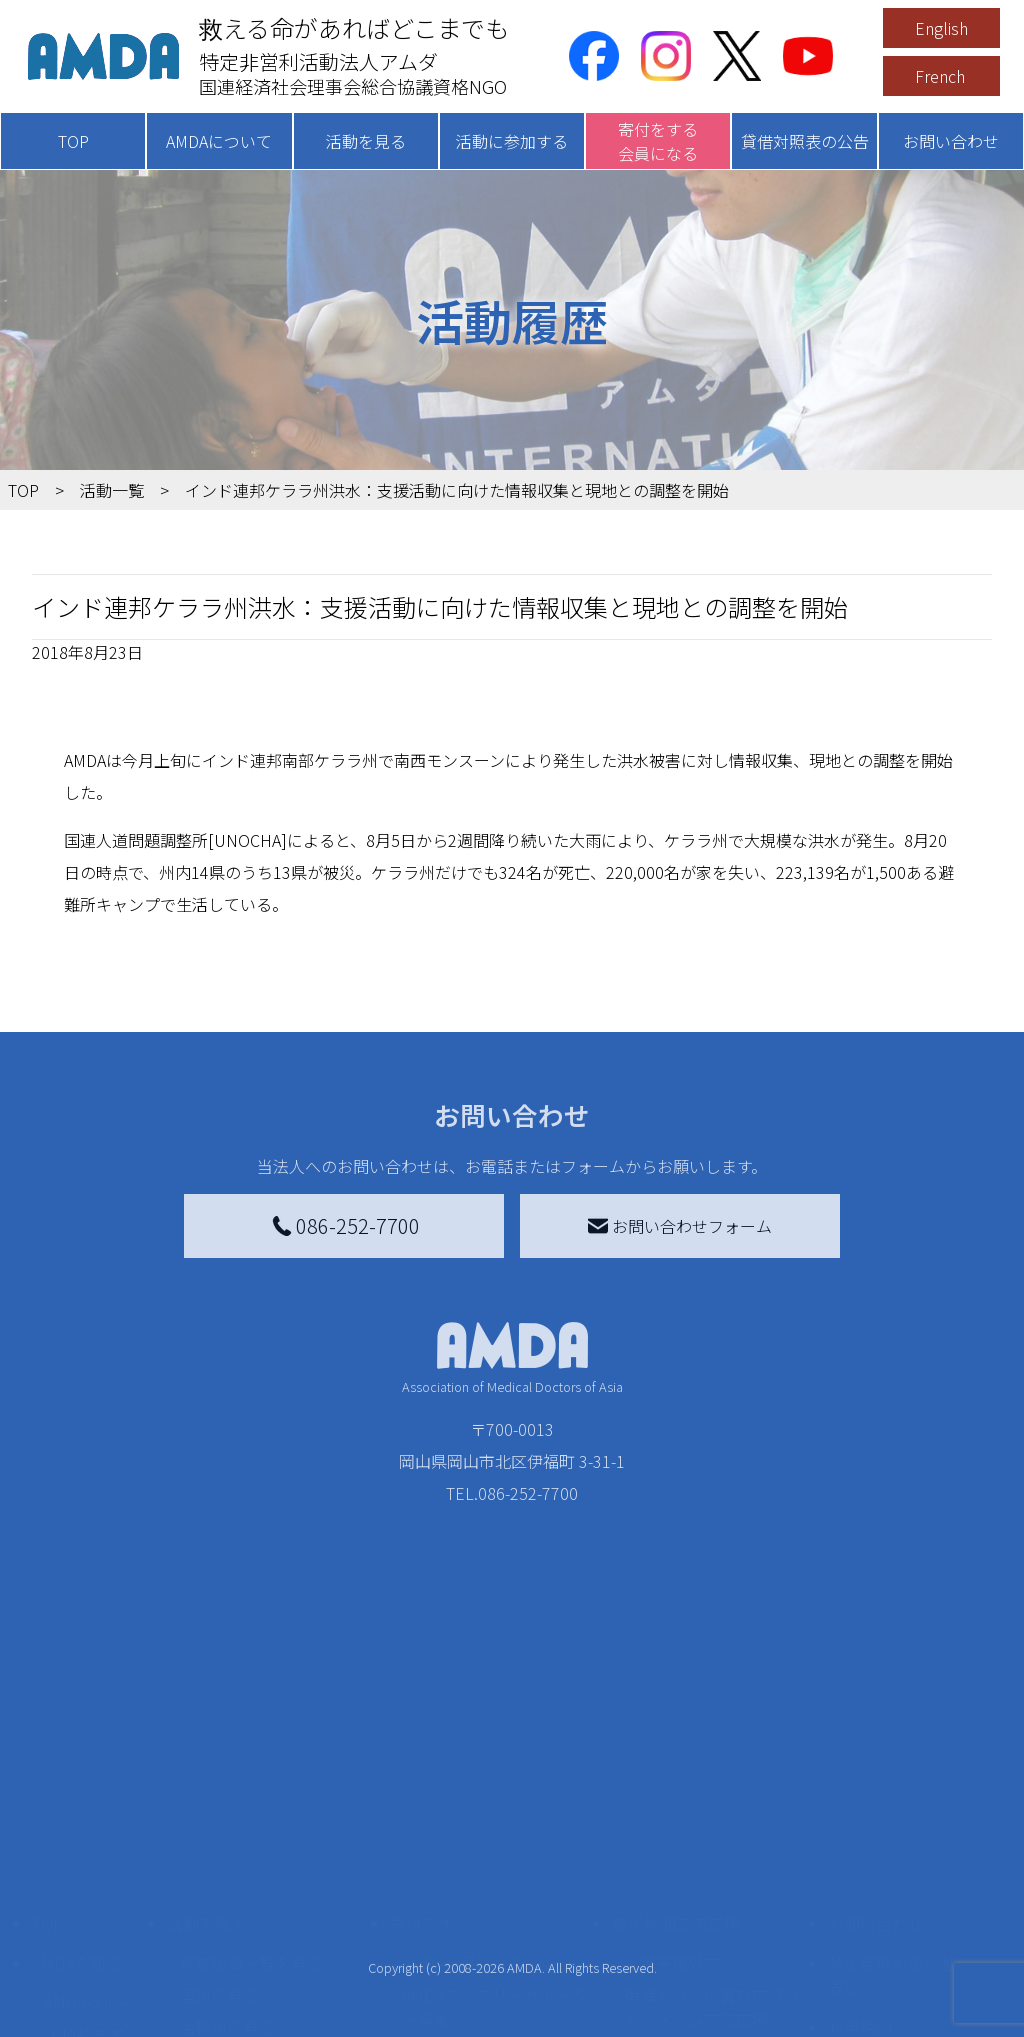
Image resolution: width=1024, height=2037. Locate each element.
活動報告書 (84, 1861)
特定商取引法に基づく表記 (908, 1801)
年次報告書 (84, 2013)
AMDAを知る (77, 1789)
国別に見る (219, 1821)
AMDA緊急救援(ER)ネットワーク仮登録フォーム (271, 2009)
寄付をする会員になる (658, 141)
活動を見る (366, 141)
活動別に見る (227, 1853)
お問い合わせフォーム (680, 1226)
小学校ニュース (99, 1893)
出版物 (68, 1925)
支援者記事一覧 (458, 2021)
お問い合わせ (951, 141)
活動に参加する (512, 141)
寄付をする (430, 1749)
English (941, 28)
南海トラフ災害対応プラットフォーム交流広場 (720, 1833)
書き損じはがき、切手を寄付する (497, 1889)
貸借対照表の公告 (805, 141)
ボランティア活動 (242, 1933)
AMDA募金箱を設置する (487, 1933)
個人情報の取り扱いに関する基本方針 (908, 1905)
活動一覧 (112, 490)
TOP (73, 141)
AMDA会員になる (463, 1789)
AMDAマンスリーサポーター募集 (495, 1833)
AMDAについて (219, 141)
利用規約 (860, 1853)
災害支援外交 (672, 1789)
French (940, 76)
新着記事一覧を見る (251, 1789)
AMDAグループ (96, 1829)
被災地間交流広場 (676, 1749)
